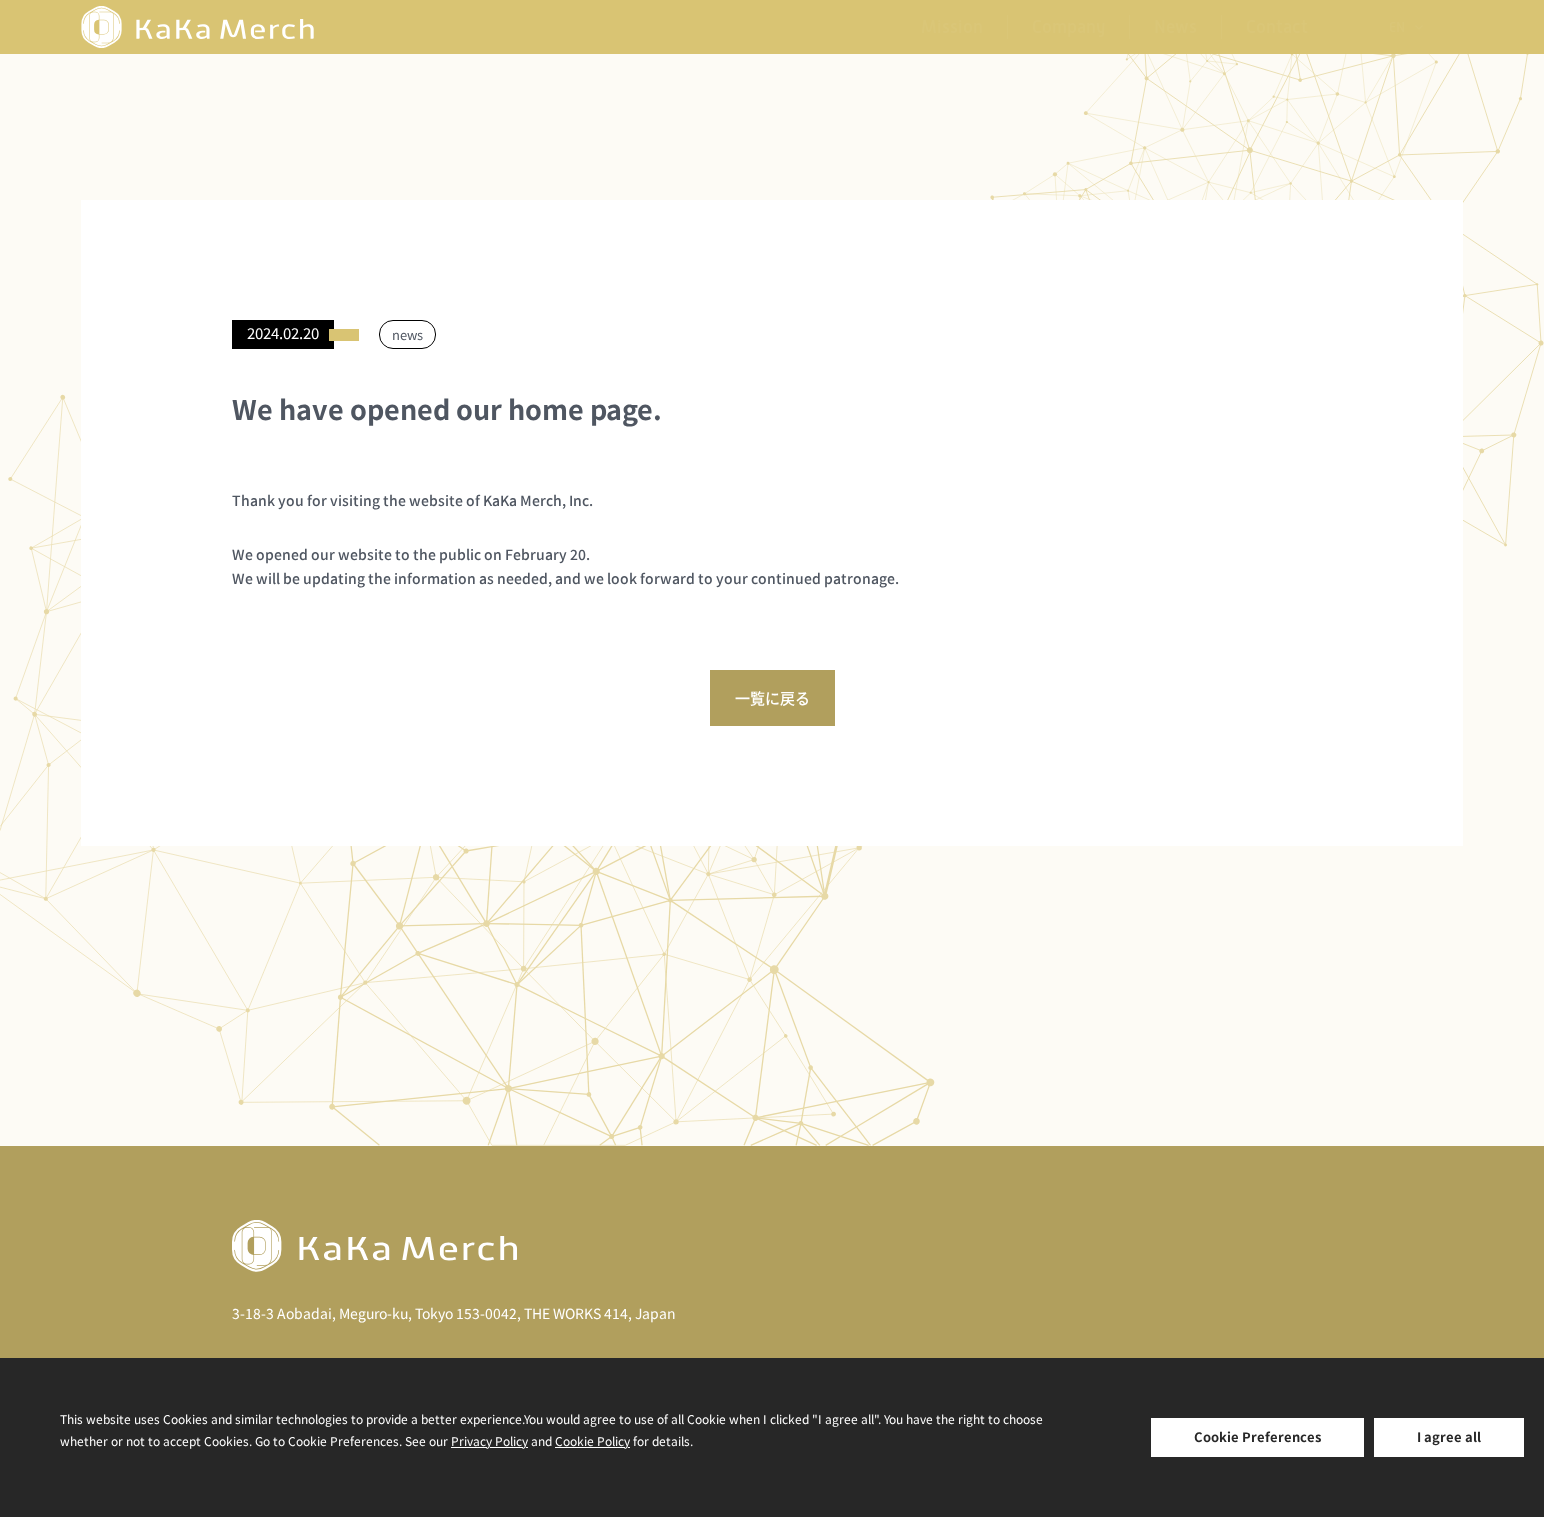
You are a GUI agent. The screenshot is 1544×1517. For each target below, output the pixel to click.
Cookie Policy (592, 1440)
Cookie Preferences (1257, 1436)
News (1175, 27)
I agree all (1449, 1436)
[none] (1405, 27)
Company (1068, 27)
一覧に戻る (772, 697)
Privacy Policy (489, 1440)
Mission (952, 27)
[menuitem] (1405, 27)
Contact (1277, 27)
